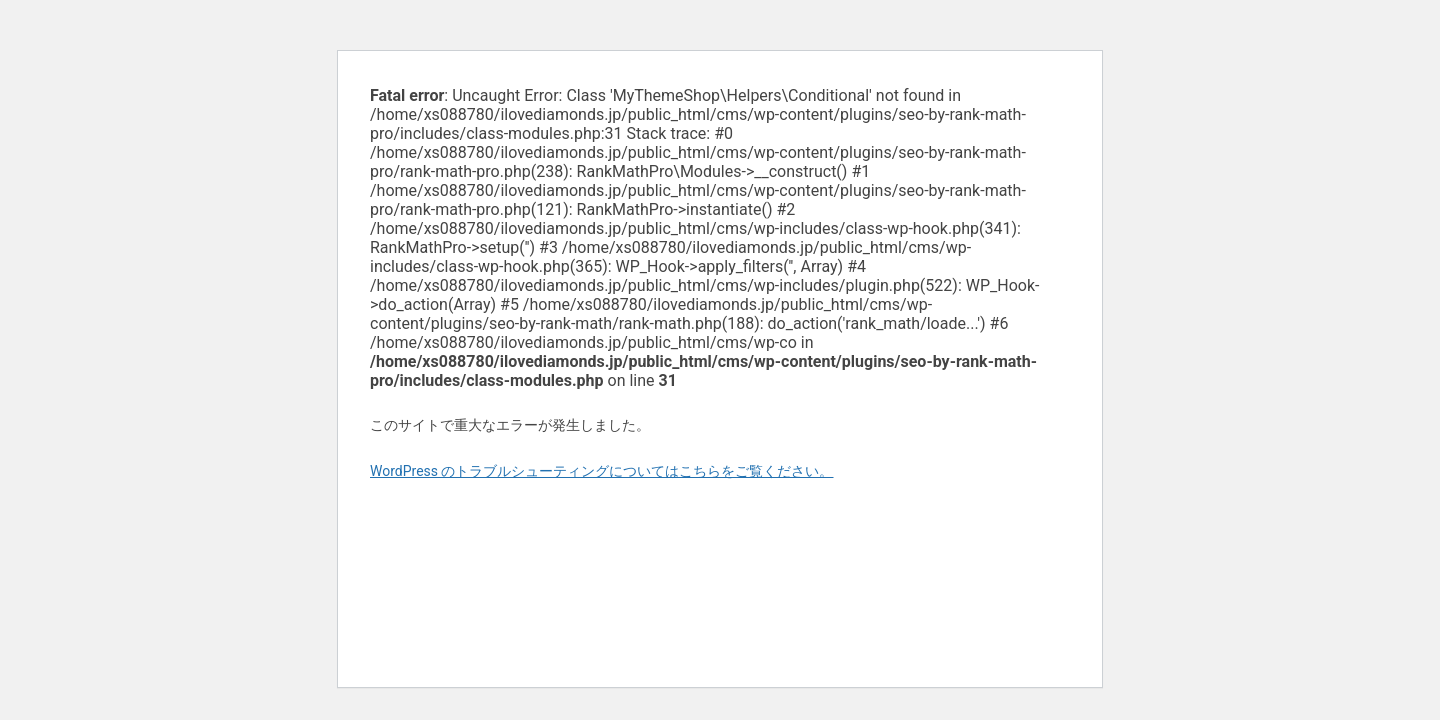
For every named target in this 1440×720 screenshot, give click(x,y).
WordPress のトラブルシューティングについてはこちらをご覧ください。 (602, 471)
